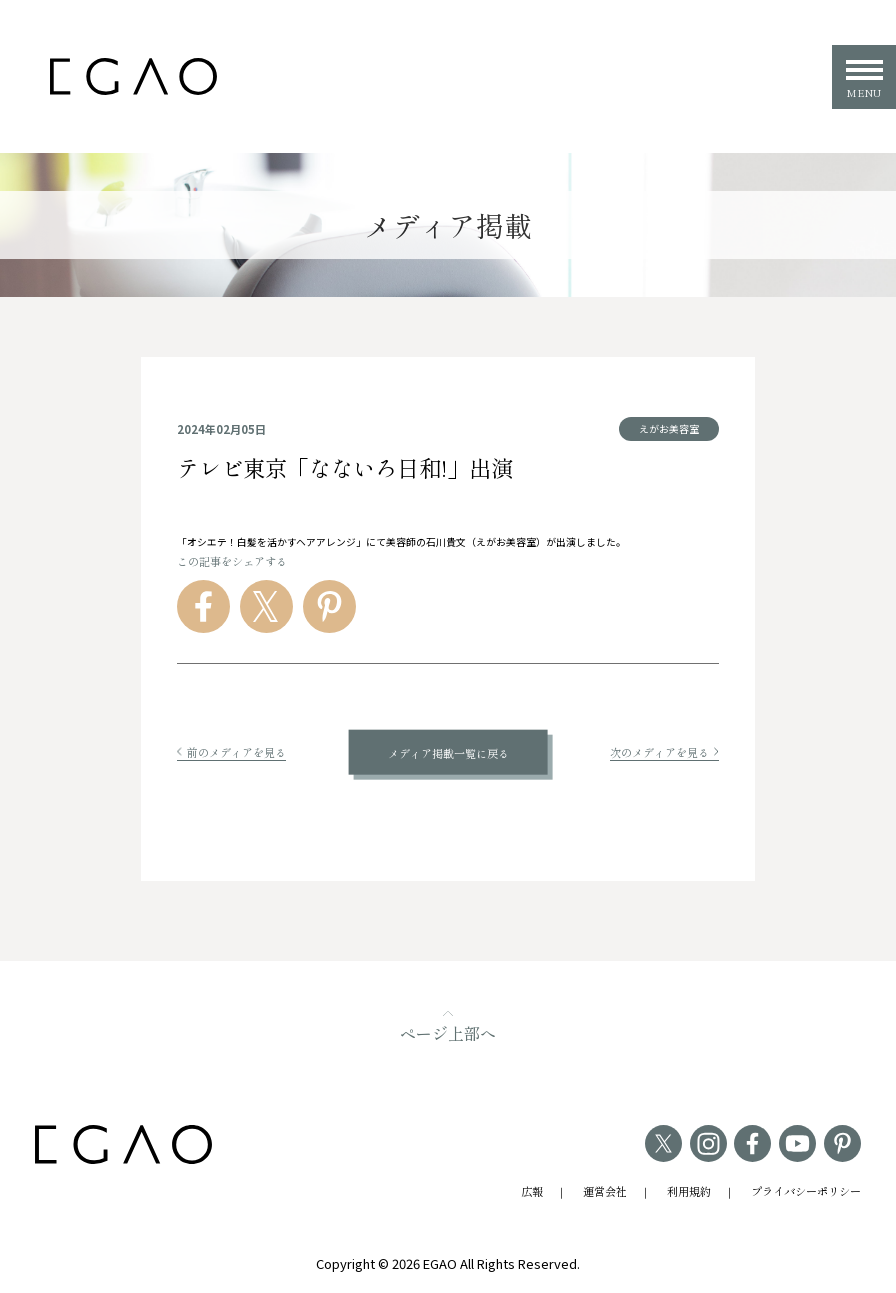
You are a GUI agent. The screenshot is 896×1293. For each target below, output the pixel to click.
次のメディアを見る (664, 752)
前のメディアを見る (231, 752)
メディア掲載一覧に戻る (448, 752)
